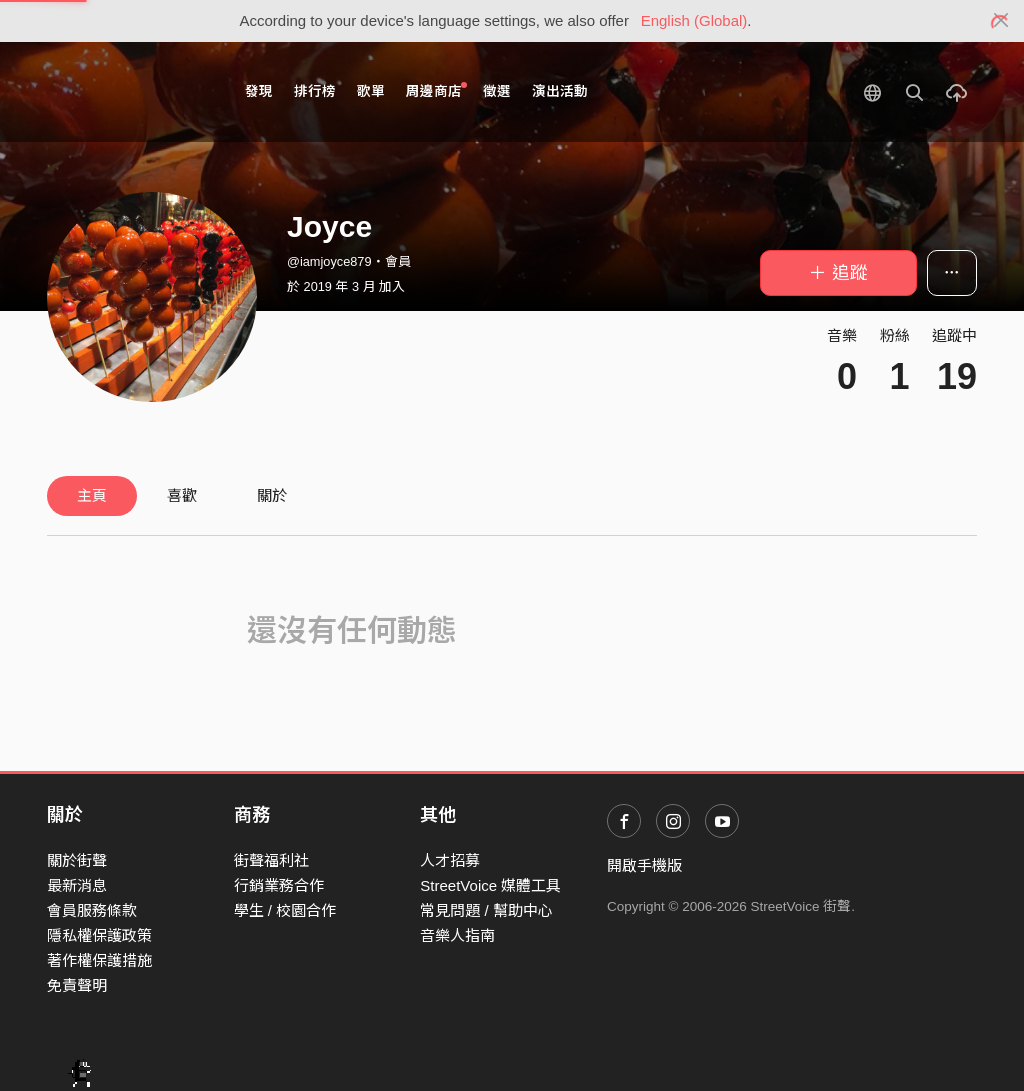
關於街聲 (77, 860)
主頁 (92, 495)
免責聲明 (77, 985)
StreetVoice (129, 92)
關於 (272, 495)
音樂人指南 (457, 935)
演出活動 (560, 91)
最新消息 (77, 885)
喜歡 (182, 495)
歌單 (371, 91)
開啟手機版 (644, 865)
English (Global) (694, 20)
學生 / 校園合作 (285, 910)
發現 (259, 91)
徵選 (497, 91)
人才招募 (450, 860)
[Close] (1001, 21)
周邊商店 (436, 90)
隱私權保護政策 (99, 935)
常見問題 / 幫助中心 (486, 910)
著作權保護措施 (99, 960)
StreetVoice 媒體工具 (490, 885)
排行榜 (315, 91)
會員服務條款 (92, 910)
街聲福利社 (271, 860)
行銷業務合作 (279, 885)
